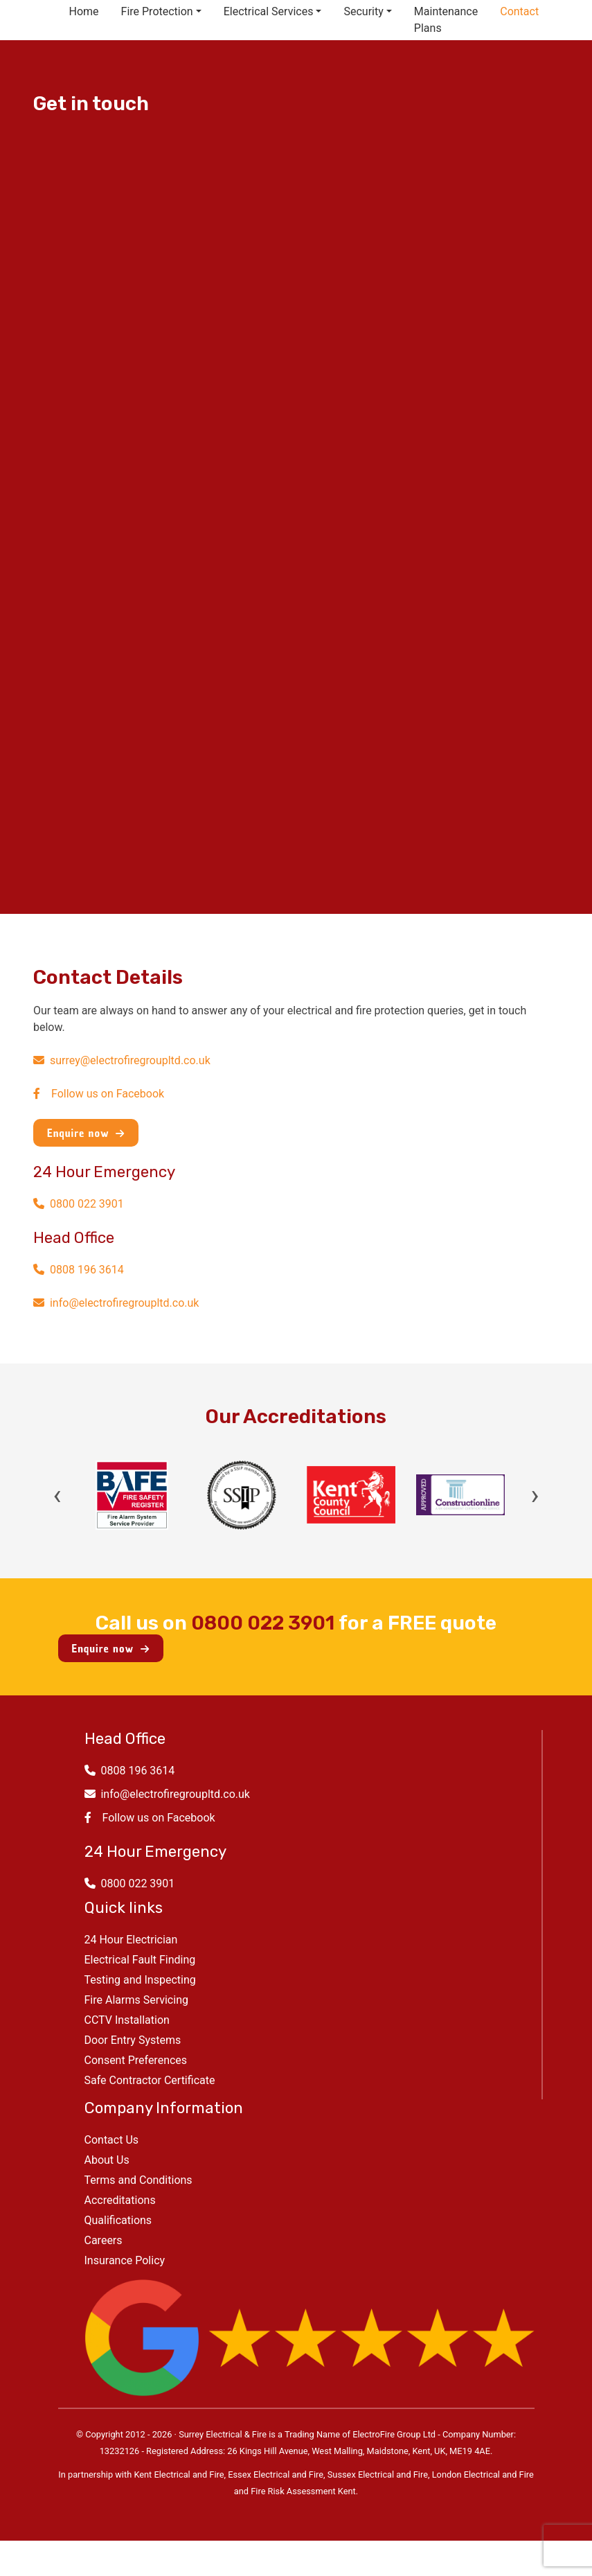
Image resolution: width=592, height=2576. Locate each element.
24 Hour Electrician (131, 1939)
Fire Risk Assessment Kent (303, 2491)
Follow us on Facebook (98, 1093)
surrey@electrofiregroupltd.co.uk (121, 1060)
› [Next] (534, 1495)
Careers (103, 2240)
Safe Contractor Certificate (149, 2080)
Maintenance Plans (446, 20)
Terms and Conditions (138, 2180)
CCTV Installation (127, 2020)
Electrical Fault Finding (140, 1959)
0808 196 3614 (78, 1269)
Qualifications (118, 2220)
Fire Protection (157, 11)
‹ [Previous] (57, 1495)
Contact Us (111, 2139)
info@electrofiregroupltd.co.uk (116, 1302)
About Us (106, 2160)
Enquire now (86, 1132)
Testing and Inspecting (140, 1979)
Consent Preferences (136, 2060)
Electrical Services (269, 11)
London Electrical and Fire (483, 2474)
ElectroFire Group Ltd (394, 2434)
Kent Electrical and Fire (179, 2474)
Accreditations (120, 2200)
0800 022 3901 (78, 1203)
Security (363, 11)
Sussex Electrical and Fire (378, 2474)
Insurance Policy (124, 2260)
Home (84, 11)
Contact (519, 11)
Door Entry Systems (132, 2040)
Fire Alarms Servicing (136, 1999)
